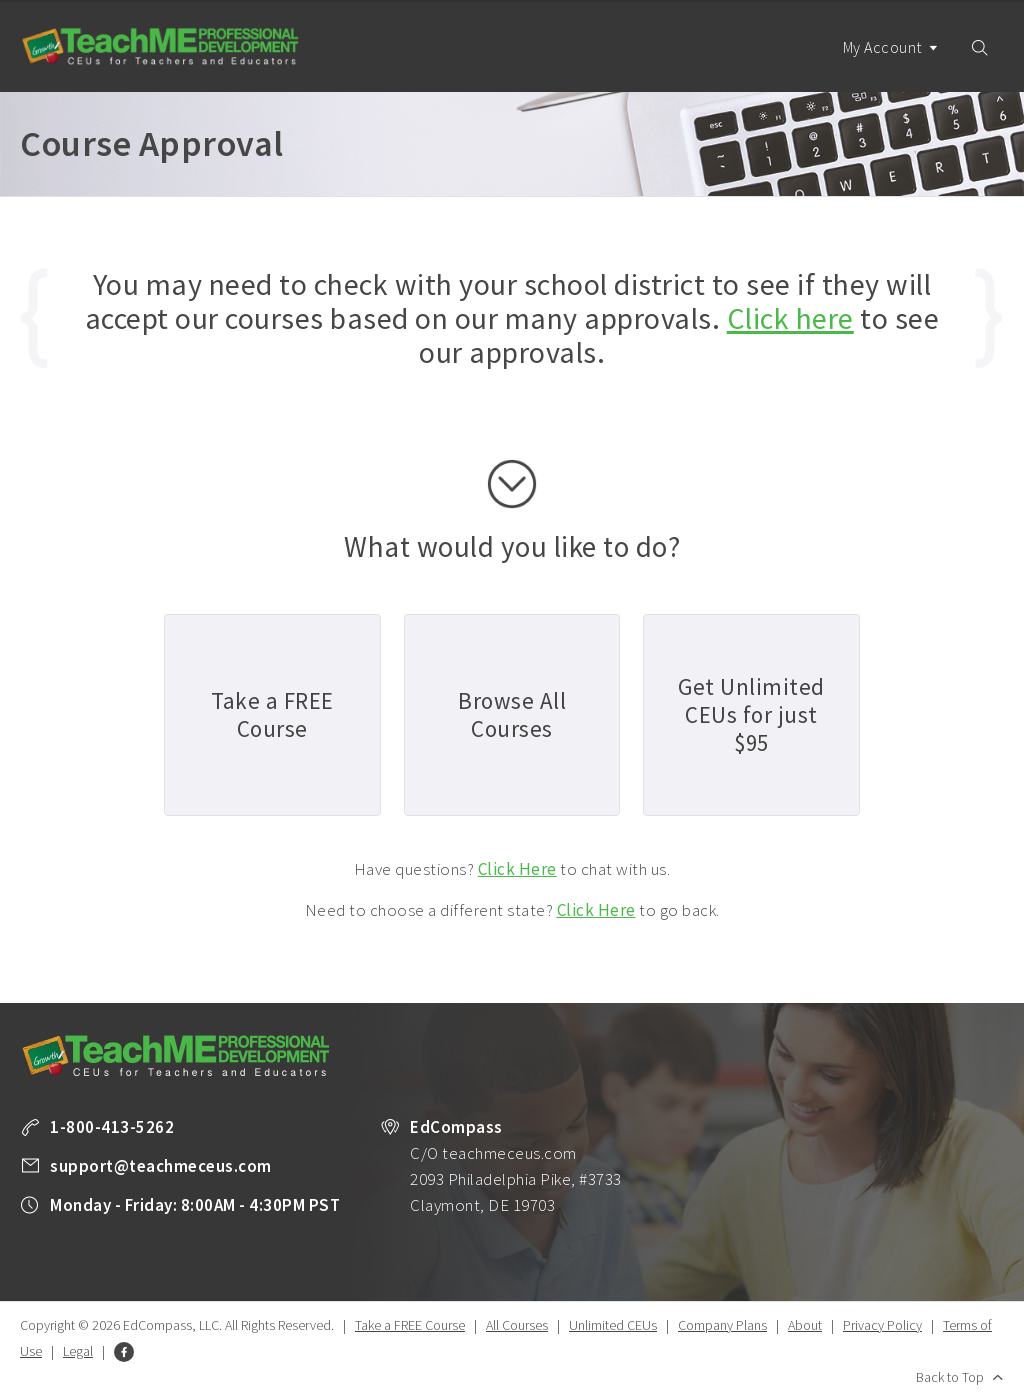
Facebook (124, 1352)
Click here (790, 318)
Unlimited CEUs (613, 1325)
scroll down (512, 484)
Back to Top (950, 1377)
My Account (891, 64)
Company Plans (722, 1325)
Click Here (517, 869)
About (805, 1325)
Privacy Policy (882, 1325)
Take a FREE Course (410, 1325)
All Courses (517, 1325)
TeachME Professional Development (160, 46)
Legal (78, 1351)
